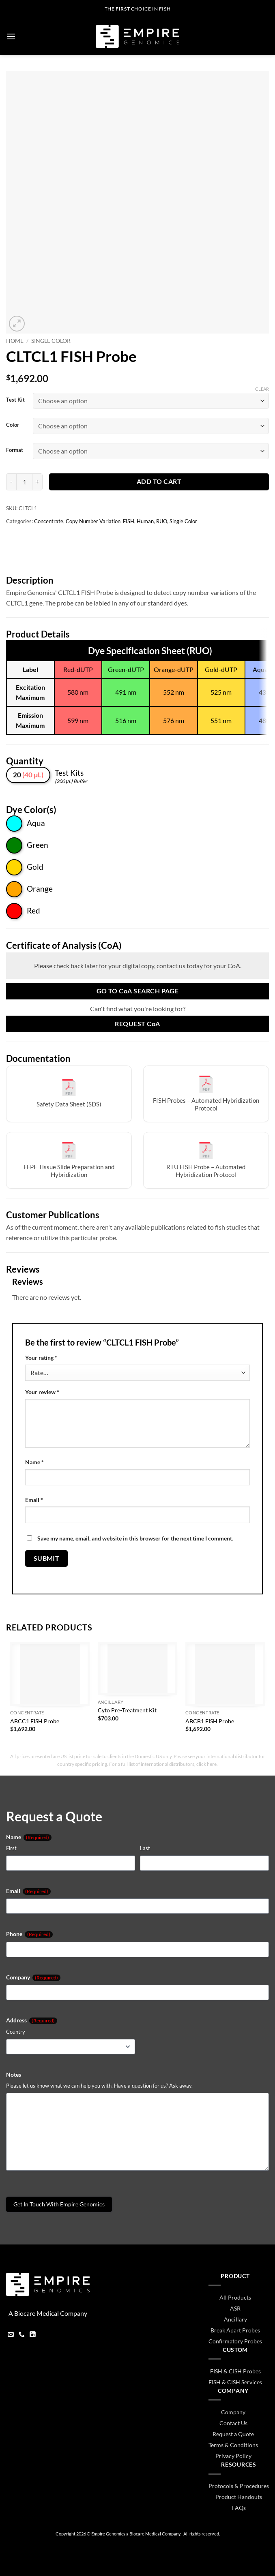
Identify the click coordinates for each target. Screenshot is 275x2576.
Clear (262, 389)
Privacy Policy (233, 2455)
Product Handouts (238, 2496)
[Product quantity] (24, 481)
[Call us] (22, 2335)
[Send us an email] (11, 2335)
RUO (161, 521)
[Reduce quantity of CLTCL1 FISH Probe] (11, 481)
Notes (13, 2074)
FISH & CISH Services (235, 2382)
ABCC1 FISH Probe (34, 1721)
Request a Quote (233, 2434)
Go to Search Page (138, 991)
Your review (42, 1392)
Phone (29, 1934)
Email (34, 1499)
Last (145, 1848)
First (11, 1848)
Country (15, 2031)
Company (33, 1977)
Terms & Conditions (233, 2444)
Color (12, 425)
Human (145, 521)
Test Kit (15, 400)
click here (206, 1764)
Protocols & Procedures (238, 2485)
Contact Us (233, 2423)
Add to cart (159, 481)
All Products (235, 2297)
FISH (128, 521)
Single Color (51, 341)
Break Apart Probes (235, 2330)
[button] (11, 36)
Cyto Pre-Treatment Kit (127, 1710)
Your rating (41, 1357)
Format (14, 450)
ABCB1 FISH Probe (209, 1721)
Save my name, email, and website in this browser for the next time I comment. (135, 1538)
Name (34, 1462)
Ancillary (235, 2319)
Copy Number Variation (93, 521)
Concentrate (48, 521)
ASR (235, 2308)
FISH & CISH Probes (235, 2371)
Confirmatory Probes (235, 2341)
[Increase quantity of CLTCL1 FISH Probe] (37, 481)
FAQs (239, 2507)
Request (137, 1024)
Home (15, 341)
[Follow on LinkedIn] (33, 2335)
